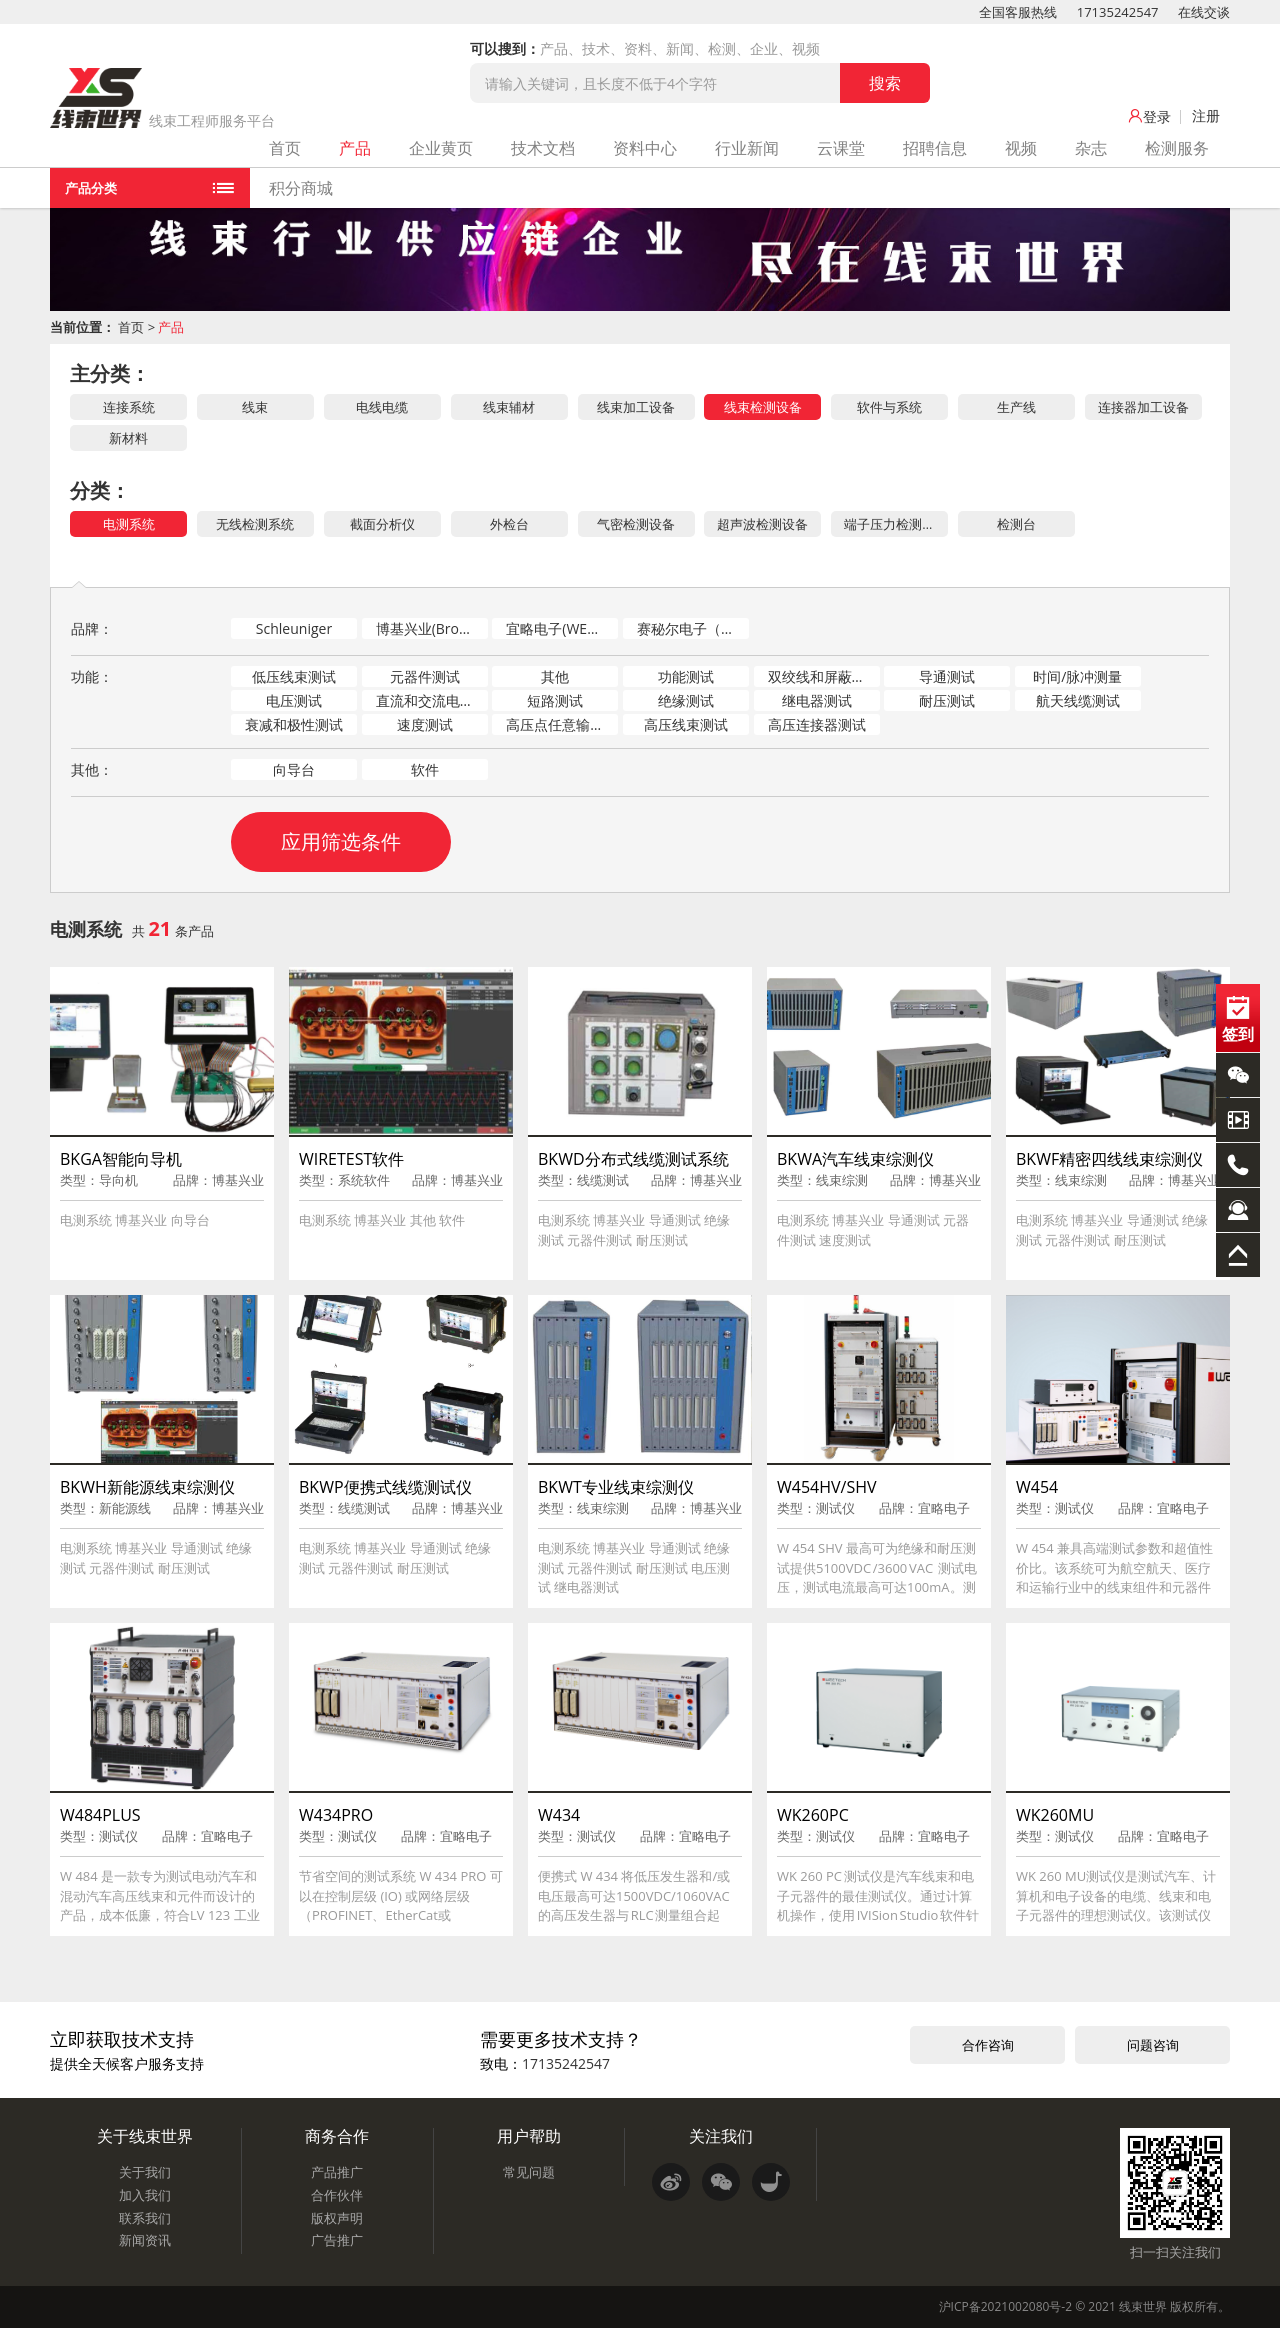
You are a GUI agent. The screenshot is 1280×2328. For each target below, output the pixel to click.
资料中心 (645, 148)
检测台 (1016, 524)
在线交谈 (1204, 12)
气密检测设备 (636, 524)
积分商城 (301, 188)
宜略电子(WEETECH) (562, 628)
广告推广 (337, 2240)
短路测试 (555, 700)
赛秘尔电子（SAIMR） (693, 628)
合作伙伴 (337, 2195)
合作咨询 (988, 2045)
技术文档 (543, 148)
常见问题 (529, 2172)
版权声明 (337, 2218)
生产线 (1016, 407)
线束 (255, 407)
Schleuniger (294, 628)
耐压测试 (947, 700)
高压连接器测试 (817, 724)
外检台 (509, 524)
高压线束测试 (686, 724)
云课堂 (841, 148)
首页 (285, 148)
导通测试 (947, 676)
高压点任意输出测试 (562, 724)
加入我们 (145, 2195)
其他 (555, 676)
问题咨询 (1153, 2045)
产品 (355, 148)
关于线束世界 (145, 2136)
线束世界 (1143, 2306)
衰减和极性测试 (294, 724)
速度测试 (425, 724)
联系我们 (145, 2218)
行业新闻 (747, 148)
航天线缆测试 (1078, 700)
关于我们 (145, 2172)
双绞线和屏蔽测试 (824, 676)
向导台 (294, 769)
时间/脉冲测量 (1077, 676)
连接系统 (129, 407)
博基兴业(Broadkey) (432, 628)
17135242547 (1118, 12)
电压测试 (294, 700)
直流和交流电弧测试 (432, 700)
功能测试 (686, 676)
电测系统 (129, 524)
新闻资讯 (145, 2240)
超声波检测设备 (762, 524)
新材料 (128, 438)
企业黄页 (441, 148)
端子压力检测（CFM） (896, 524)
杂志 (1091, 148)
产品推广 (337, 2172)
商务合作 (337, 2136)
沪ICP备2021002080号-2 (1005, 2306)
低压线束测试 (294, 676)
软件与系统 (889, 407)
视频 (1021, 148)
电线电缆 (382, 407)
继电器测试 (817, 700)
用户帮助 (529, 2136)
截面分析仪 (382, 524)
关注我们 (721, 2136)
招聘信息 (935, 148)
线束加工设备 (636, 407)
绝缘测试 (686, 700)
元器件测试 (425, 676)
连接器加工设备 (1143, 407)
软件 (425, 769)
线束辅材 (509, 407)
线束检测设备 (763, 407)
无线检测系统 (255, 524)
